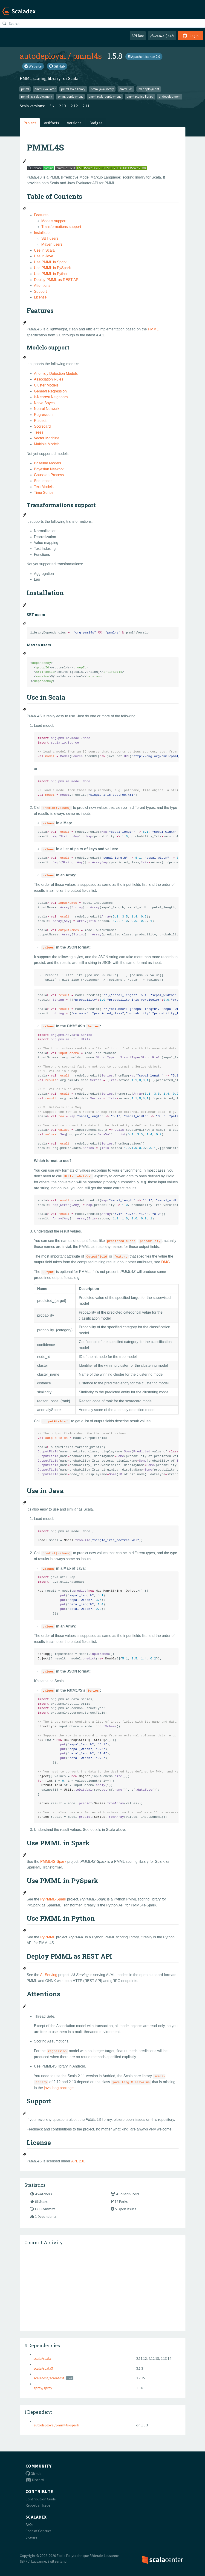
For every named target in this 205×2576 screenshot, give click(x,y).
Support (40, 291)
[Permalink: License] (25, 2155)
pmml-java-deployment (36, 97)
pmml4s (87, 56)
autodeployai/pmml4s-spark (56, 2425)
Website (33, 66)
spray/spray (43, 2388)
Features (41, 215)
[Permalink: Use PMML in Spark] (25, 1856)
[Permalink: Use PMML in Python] (25, 1931)
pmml (25, 89)
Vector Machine (46, 438)
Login (191, 35)
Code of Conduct (38, 2530)
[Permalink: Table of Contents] (25, 209)
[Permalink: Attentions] (25, 2007)
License (40, 297)
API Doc (138, 35)
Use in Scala (44, 250)
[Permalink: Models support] (25, 358)
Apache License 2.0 (144, 56)
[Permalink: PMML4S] (25, 162)
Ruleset (40, 421)
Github (33, 2473)
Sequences (43, 481)
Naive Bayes (44, 403)
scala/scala (42, 2358)
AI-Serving (48, 1975)
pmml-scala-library (73, 89)
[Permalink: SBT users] (25, 624)
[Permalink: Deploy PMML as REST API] (25, 1969)
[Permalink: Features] (25, 324)
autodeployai (43, 56)
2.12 (74, 105)
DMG (165, 1262)
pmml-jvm (126, 89)
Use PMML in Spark (50, 262)
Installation (43, 233)
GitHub (57, 66)
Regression (43, 415)
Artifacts (51, 122)
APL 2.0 (77, 2161)
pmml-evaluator (45, 89)
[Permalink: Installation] (25, 606)
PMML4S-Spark (53, 1861)
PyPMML (47, 1937)
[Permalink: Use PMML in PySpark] (25, 1894)
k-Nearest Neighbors (51, 397)
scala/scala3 (43, 2368)
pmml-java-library (102, 89)
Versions (74, 122)
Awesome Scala (162, 36)
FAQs (29, 2524)
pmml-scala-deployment (105, 97)
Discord (35, 2479)
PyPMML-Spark (53, 1899)
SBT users (49, 238)
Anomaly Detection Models (56, 373)
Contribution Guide (41, 2499)
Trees (38, 432)
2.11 (86, 105)
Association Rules (48, 379)
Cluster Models (46, 385)
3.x (51, 105)
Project (29, 122)
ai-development (169, 97)
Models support (53, 221)
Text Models (44, 487)
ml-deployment (149, 89)
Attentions (42, 285)
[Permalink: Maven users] (25, 654)
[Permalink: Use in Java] (25, 1503)
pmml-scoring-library (140, 97)
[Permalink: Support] (25, 2114)
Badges (95, 122)
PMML (153, 329)
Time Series (44, 492)
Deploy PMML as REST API (56, 280)
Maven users (52, 244)
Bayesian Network (49, 469)
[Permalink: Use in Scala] (25, 710)
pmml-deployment (70, 97)
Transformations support (61, 227)
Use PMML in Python (51, 274)
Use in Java (43, 256)
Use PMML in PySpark (52, 268)
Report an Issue (38, 2505)
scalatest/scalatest (49, 2378)
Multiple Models (47, 444)
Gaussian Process (49, 475)
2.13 (62, 105)
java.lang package (59, 2088)
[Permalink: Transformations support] (25, 516)
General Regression (50, 391)
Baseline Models (47, 463)
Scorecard (42, 426)
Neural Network (46, 409)
